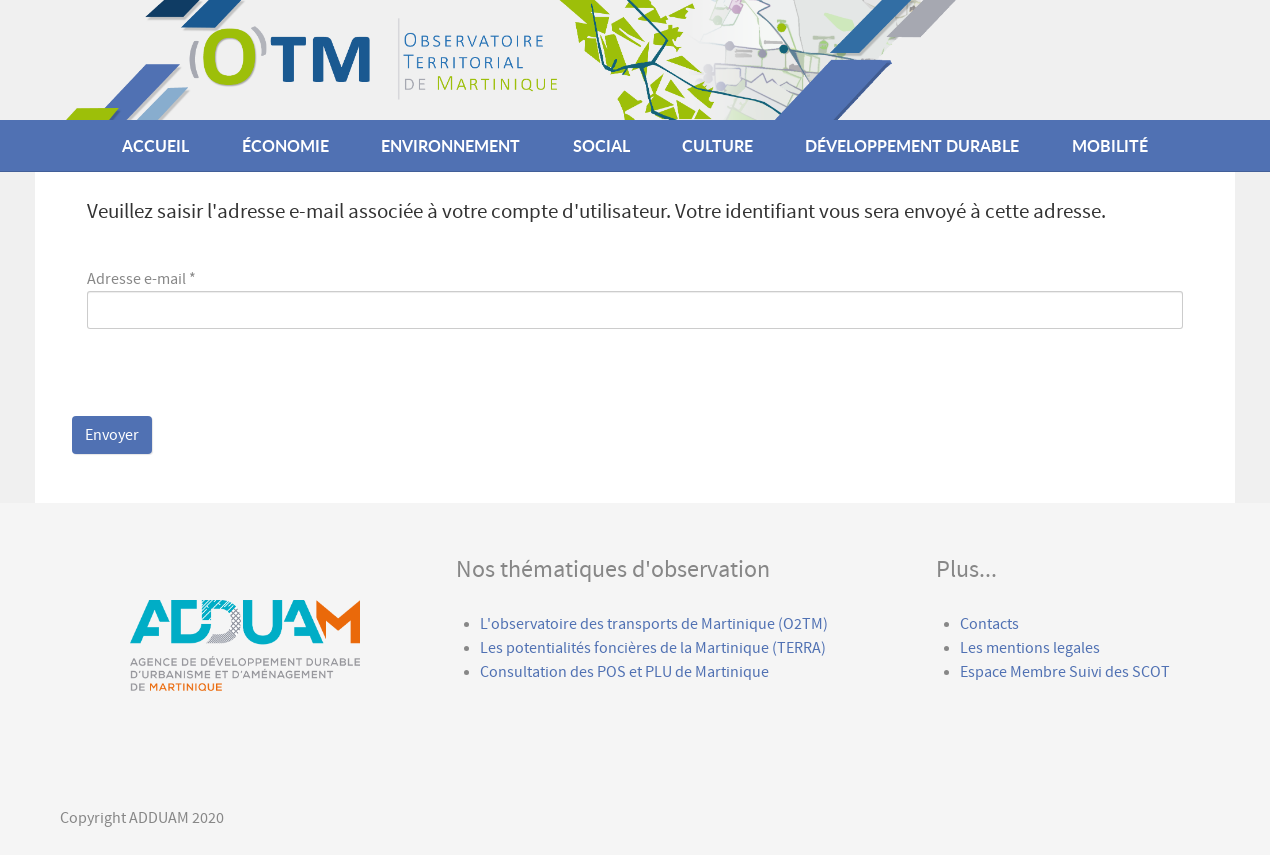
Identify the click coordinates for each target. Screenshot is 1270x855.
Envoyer (112, 435)
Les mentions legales (1030, 648)
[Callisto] (605, 59)
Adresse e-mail (141, 279)
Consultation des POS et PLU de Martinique (624, 672)
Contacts (989, 624)
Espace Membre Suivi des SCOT (1066, 672)
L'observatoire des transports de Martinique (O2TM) (654, 624)
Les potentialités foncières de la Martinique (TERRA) (653, 648)
